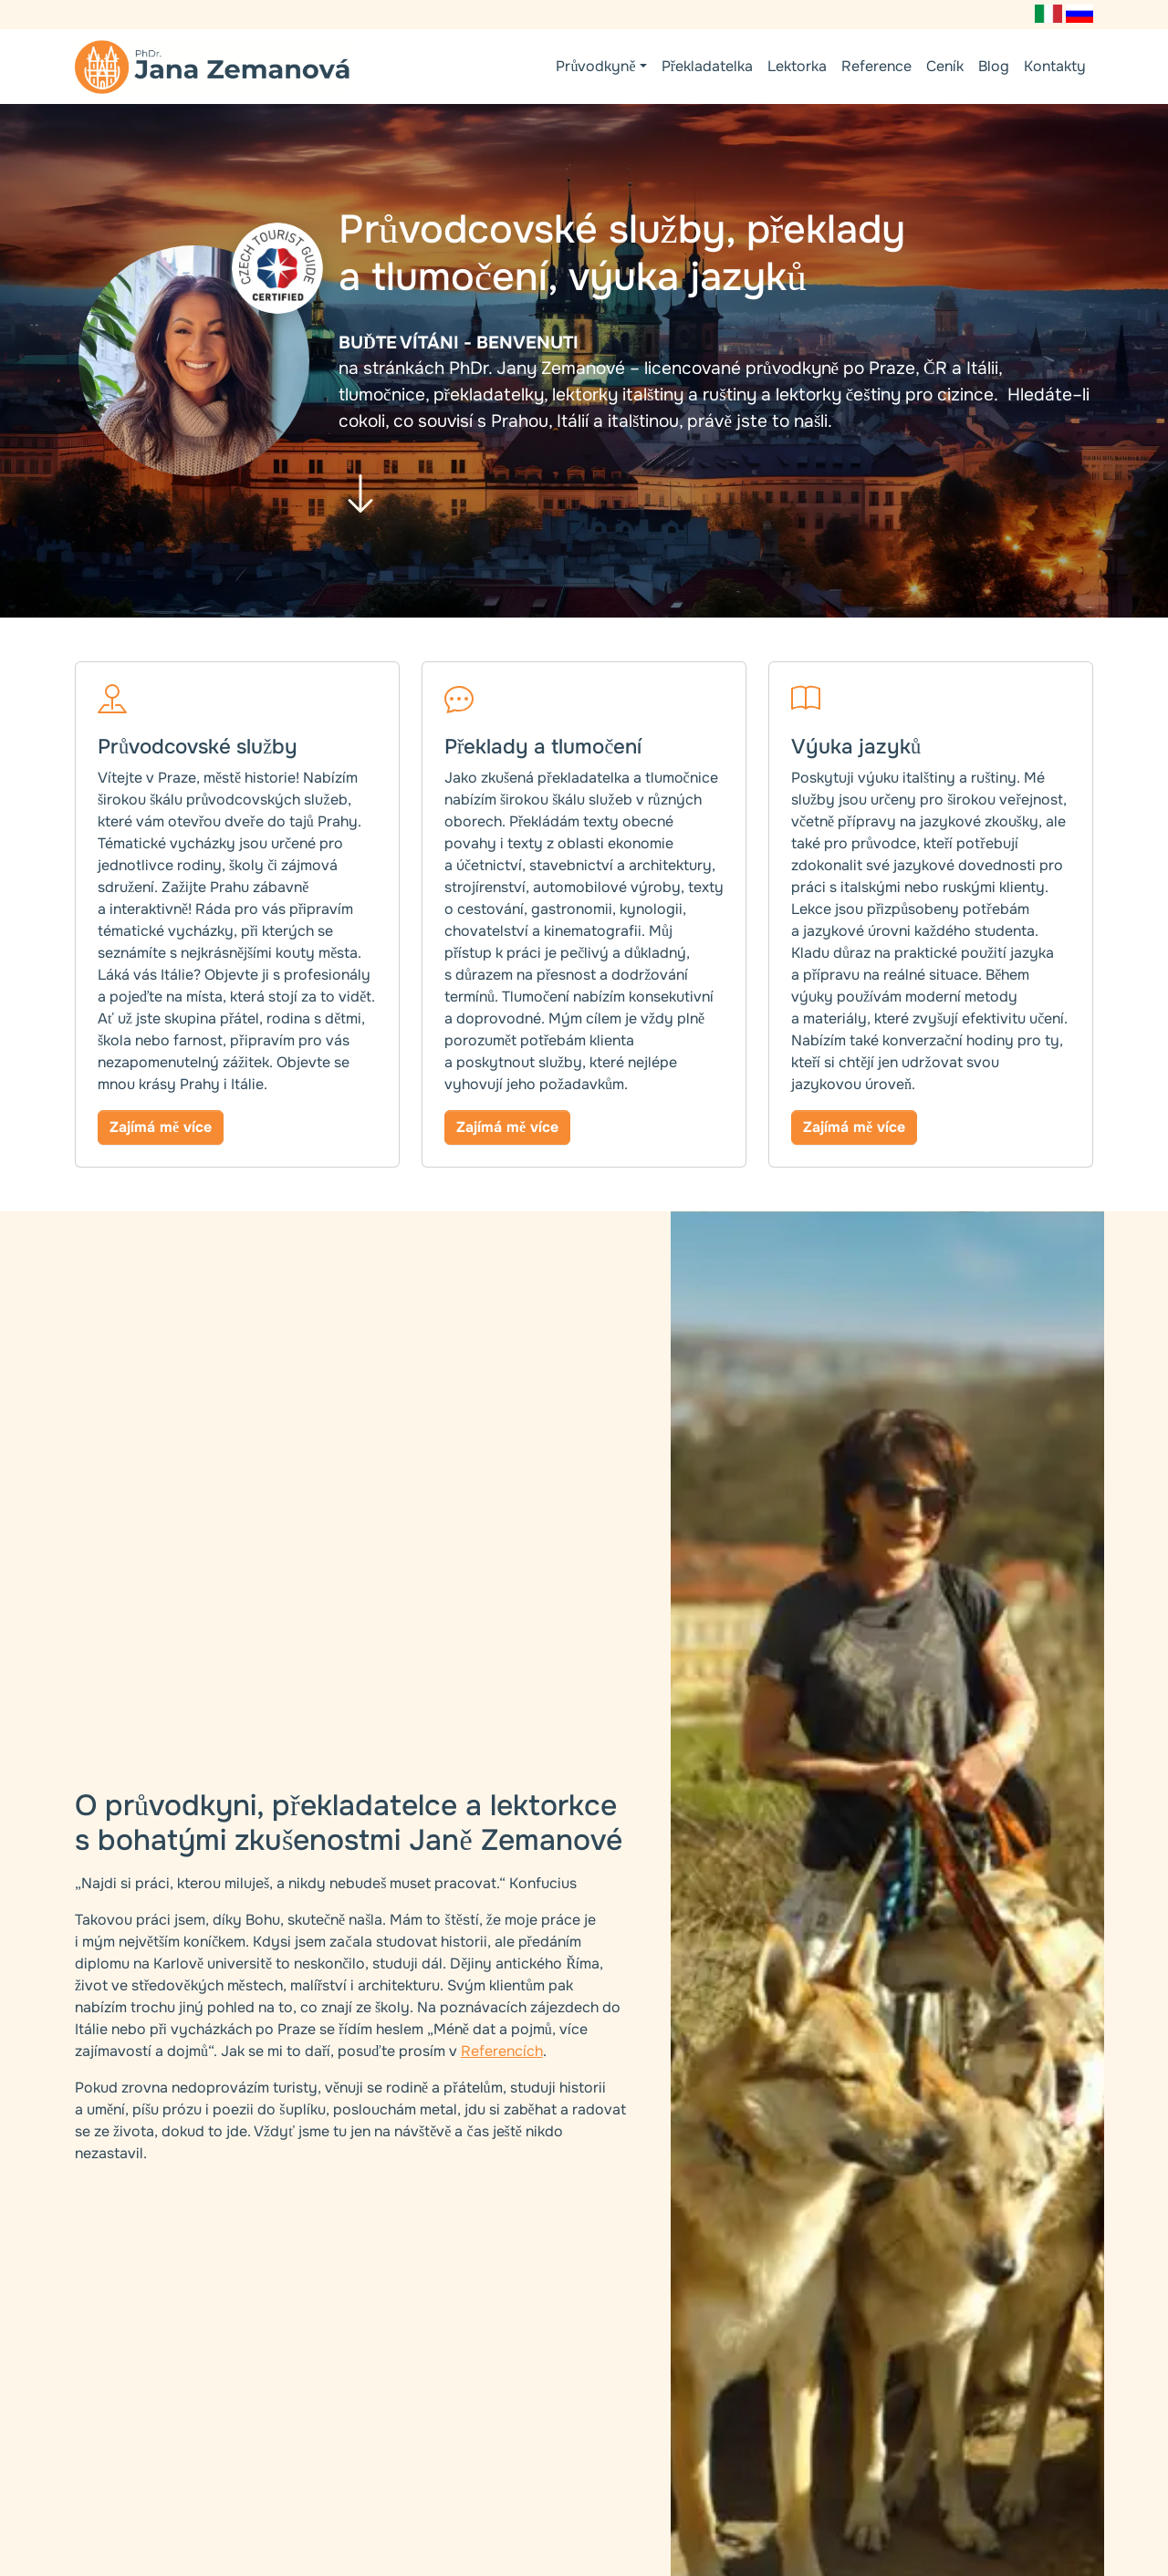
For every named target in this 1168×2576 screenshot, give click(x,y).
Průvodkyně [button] (595, 66)
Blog (993, 66)
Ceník (945, 66)
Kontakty (1055, 66)
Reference (876, 66)
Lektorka (797, 66)
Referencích (502, 2051)
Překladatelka (707, 66)
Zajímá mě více (161, 1127)
